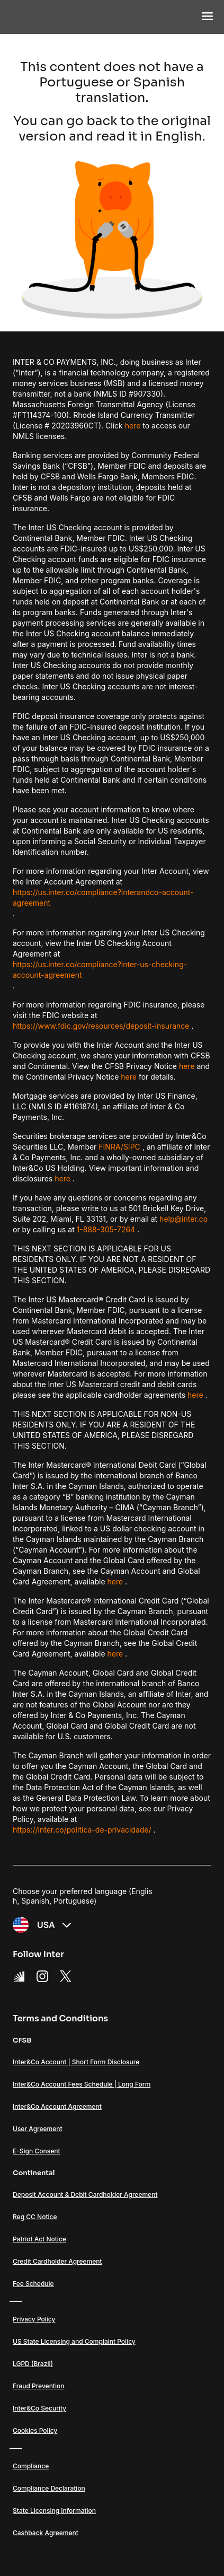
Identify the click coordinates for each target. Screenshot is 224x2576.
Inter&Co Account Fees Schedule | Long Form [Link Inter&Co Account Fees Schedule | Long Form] (81, 2084)
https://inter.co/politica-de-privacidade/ (82, 1829)
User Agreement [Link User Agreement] (37, 2129)
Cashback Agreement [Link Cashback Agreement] (45, 2533)
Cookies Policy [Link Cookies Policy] (35, 2430)
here (133, 425)
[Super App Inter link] (19, 1976)
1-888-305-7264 (106, 1229)
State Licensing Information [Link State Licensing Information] (54, 2510)
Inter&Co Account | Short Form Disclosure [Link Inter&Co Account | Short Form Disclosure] (76, 2062)
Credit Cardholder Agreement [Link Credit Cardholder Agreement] (57, 2261)
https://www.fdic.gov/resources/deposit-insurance (101, 1025)
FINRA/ (110, 1146)
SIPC (131, 1146)
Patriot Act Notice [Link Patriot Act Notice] (39, 2239)
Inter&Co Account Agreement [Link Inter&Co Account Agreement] (57, 2106)
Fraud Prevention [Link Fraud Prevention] (38, 2386)
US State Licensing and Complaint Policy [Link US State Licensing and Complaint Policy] (74, 2341)
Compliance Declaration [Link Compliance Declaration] (49, 2488)
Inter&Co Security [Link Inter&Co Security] (39, 2408)
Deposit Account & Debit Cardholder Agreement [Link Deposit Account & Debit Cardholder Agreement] (85, 2194)
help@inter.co (183, 1218)
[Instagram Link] (42, 1976)
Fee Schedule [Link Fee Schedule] (33, 2284)
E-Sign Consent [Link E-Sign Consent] (36, 2151)
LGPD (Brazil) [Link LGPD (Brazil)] (33, 2364)
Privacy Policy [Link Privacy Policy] (34, 2319)
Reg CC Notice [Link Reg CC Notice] (35, 2217)
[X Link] (65, 1976)
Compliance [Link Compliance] (31, 2466)
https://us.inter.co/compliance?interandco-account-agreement (103, 897)
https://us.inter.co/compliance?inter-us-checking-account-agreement (100, 969)
